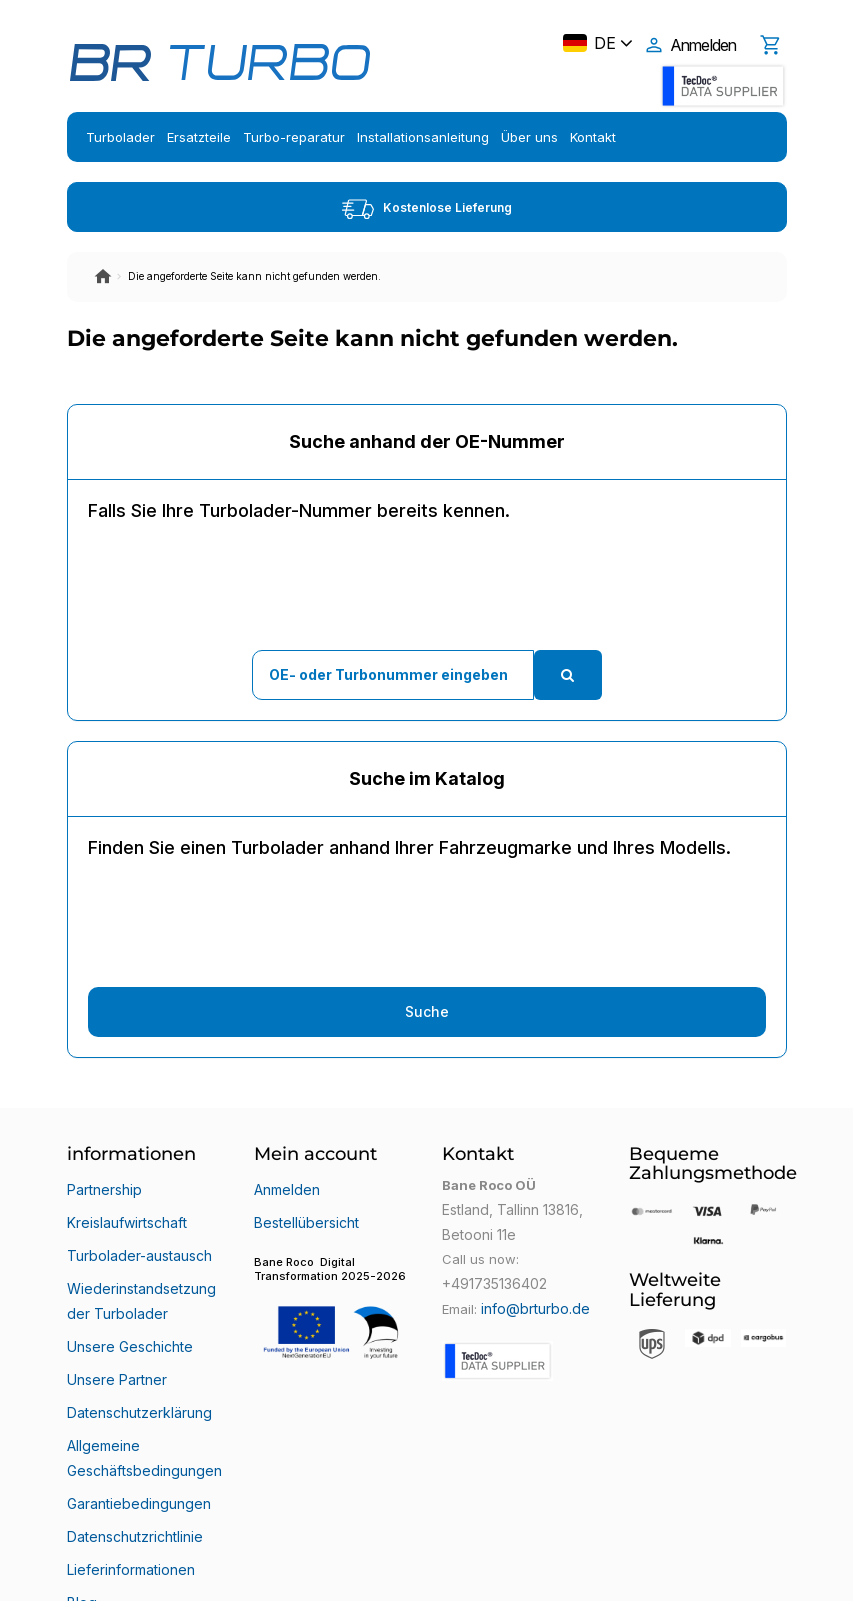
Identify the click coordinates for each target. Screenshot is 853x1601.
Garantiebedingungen (135, 1409)
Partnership (103, 1185)
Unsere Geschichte (127, 1297)
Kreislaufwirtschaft (126, 1209)
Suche (427, 1011)
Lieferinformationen (128, 1457)
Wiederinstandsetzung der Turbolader (137, 1265)
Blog (80, 1481)
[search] (568, 675)
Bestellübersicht (304, 1209)
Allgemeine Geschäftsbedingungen (141, 1377)
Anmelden (285, 1185)
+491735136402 (491, 1281)
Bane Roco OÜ (124, 1568)
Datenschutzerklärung (136, 1345)
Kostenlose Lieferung (427, 209)
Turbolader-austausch (137, 1233)
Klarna (87, 1505)
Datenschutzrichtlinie (133, 1433)
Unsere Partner (114, 1321)
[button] (333, 1294)
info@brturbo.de (532, 1305)
